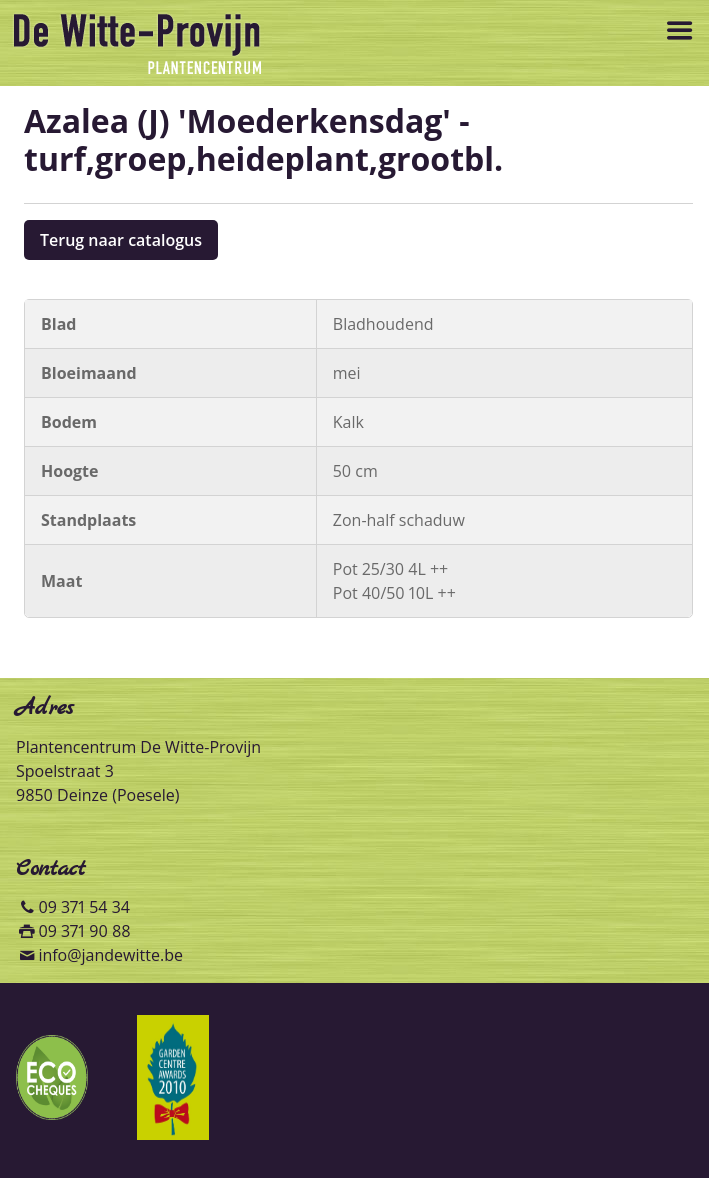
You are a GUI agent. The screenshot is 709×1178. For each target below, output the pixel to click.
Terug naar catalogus (121, 240)
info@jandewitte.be (110, 955)
